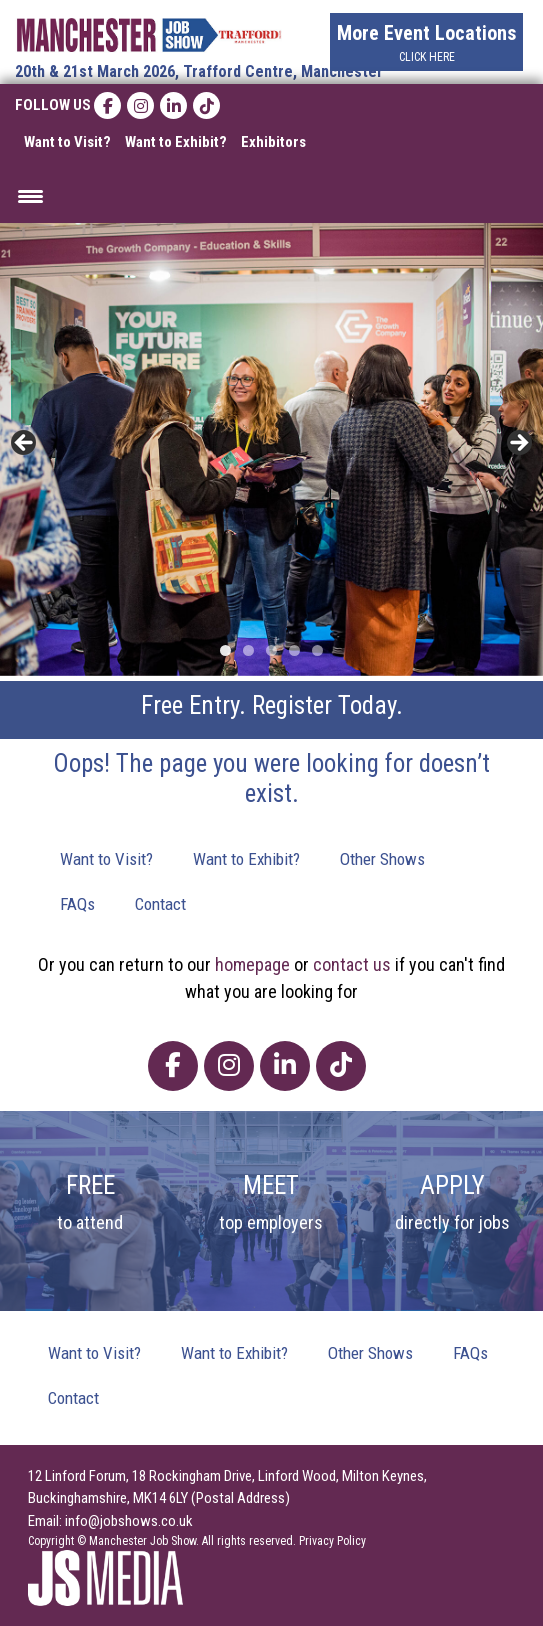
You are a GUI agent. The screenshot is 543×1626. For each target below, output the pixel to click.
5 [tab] (317, 650)
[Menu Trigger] (30, 195)
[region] (271, 449)
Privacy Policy (332, 1541)
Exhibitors (273, 142)
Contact (160, 904)
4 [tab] (294, 650)
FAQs (77, 904)
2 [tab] (248, 650)
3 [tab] (271, 650)
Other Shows (382, 859)
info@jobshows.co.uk (129, 1521)
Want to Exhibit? (176, 142)
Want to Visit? (67, 142)
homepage (252, 964)
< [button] (25, 444)
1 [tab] (225, 650)
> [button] (518, 444)
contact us (352, 964)
